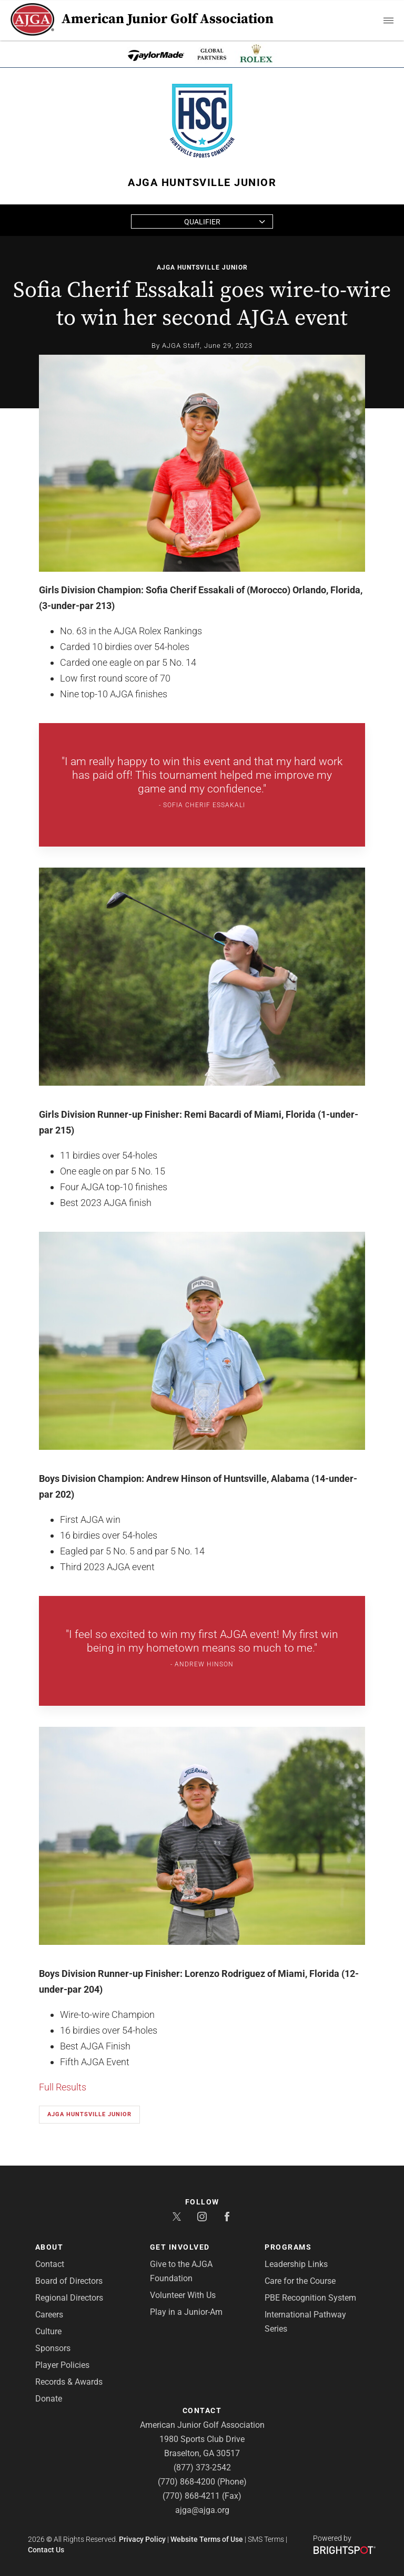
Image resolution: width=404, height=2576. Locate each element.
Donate (48, 2399)
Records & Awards (69, 2382)
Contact (49, 2264)
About (49, 2247)
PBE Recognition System (310, 2298)
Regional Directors (69, 2298)
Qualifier (202, 222)
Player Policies (62, 2365)
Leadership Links (296, 2264)
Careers (49, 2315)
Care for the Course (300, 2281)
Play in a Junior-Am (186, 2312)
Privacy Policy (142, 2539)
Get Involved (180, 2247)
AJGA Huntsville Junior (202, 267)
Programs (288, 2247)
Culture (48, 2331)
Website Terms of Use (206, 2539)
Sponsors (52, 2348)
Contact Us (46, 2550)
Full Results (62, 2087)
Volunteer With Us (183, 2295)
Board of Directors (69, 2281)
